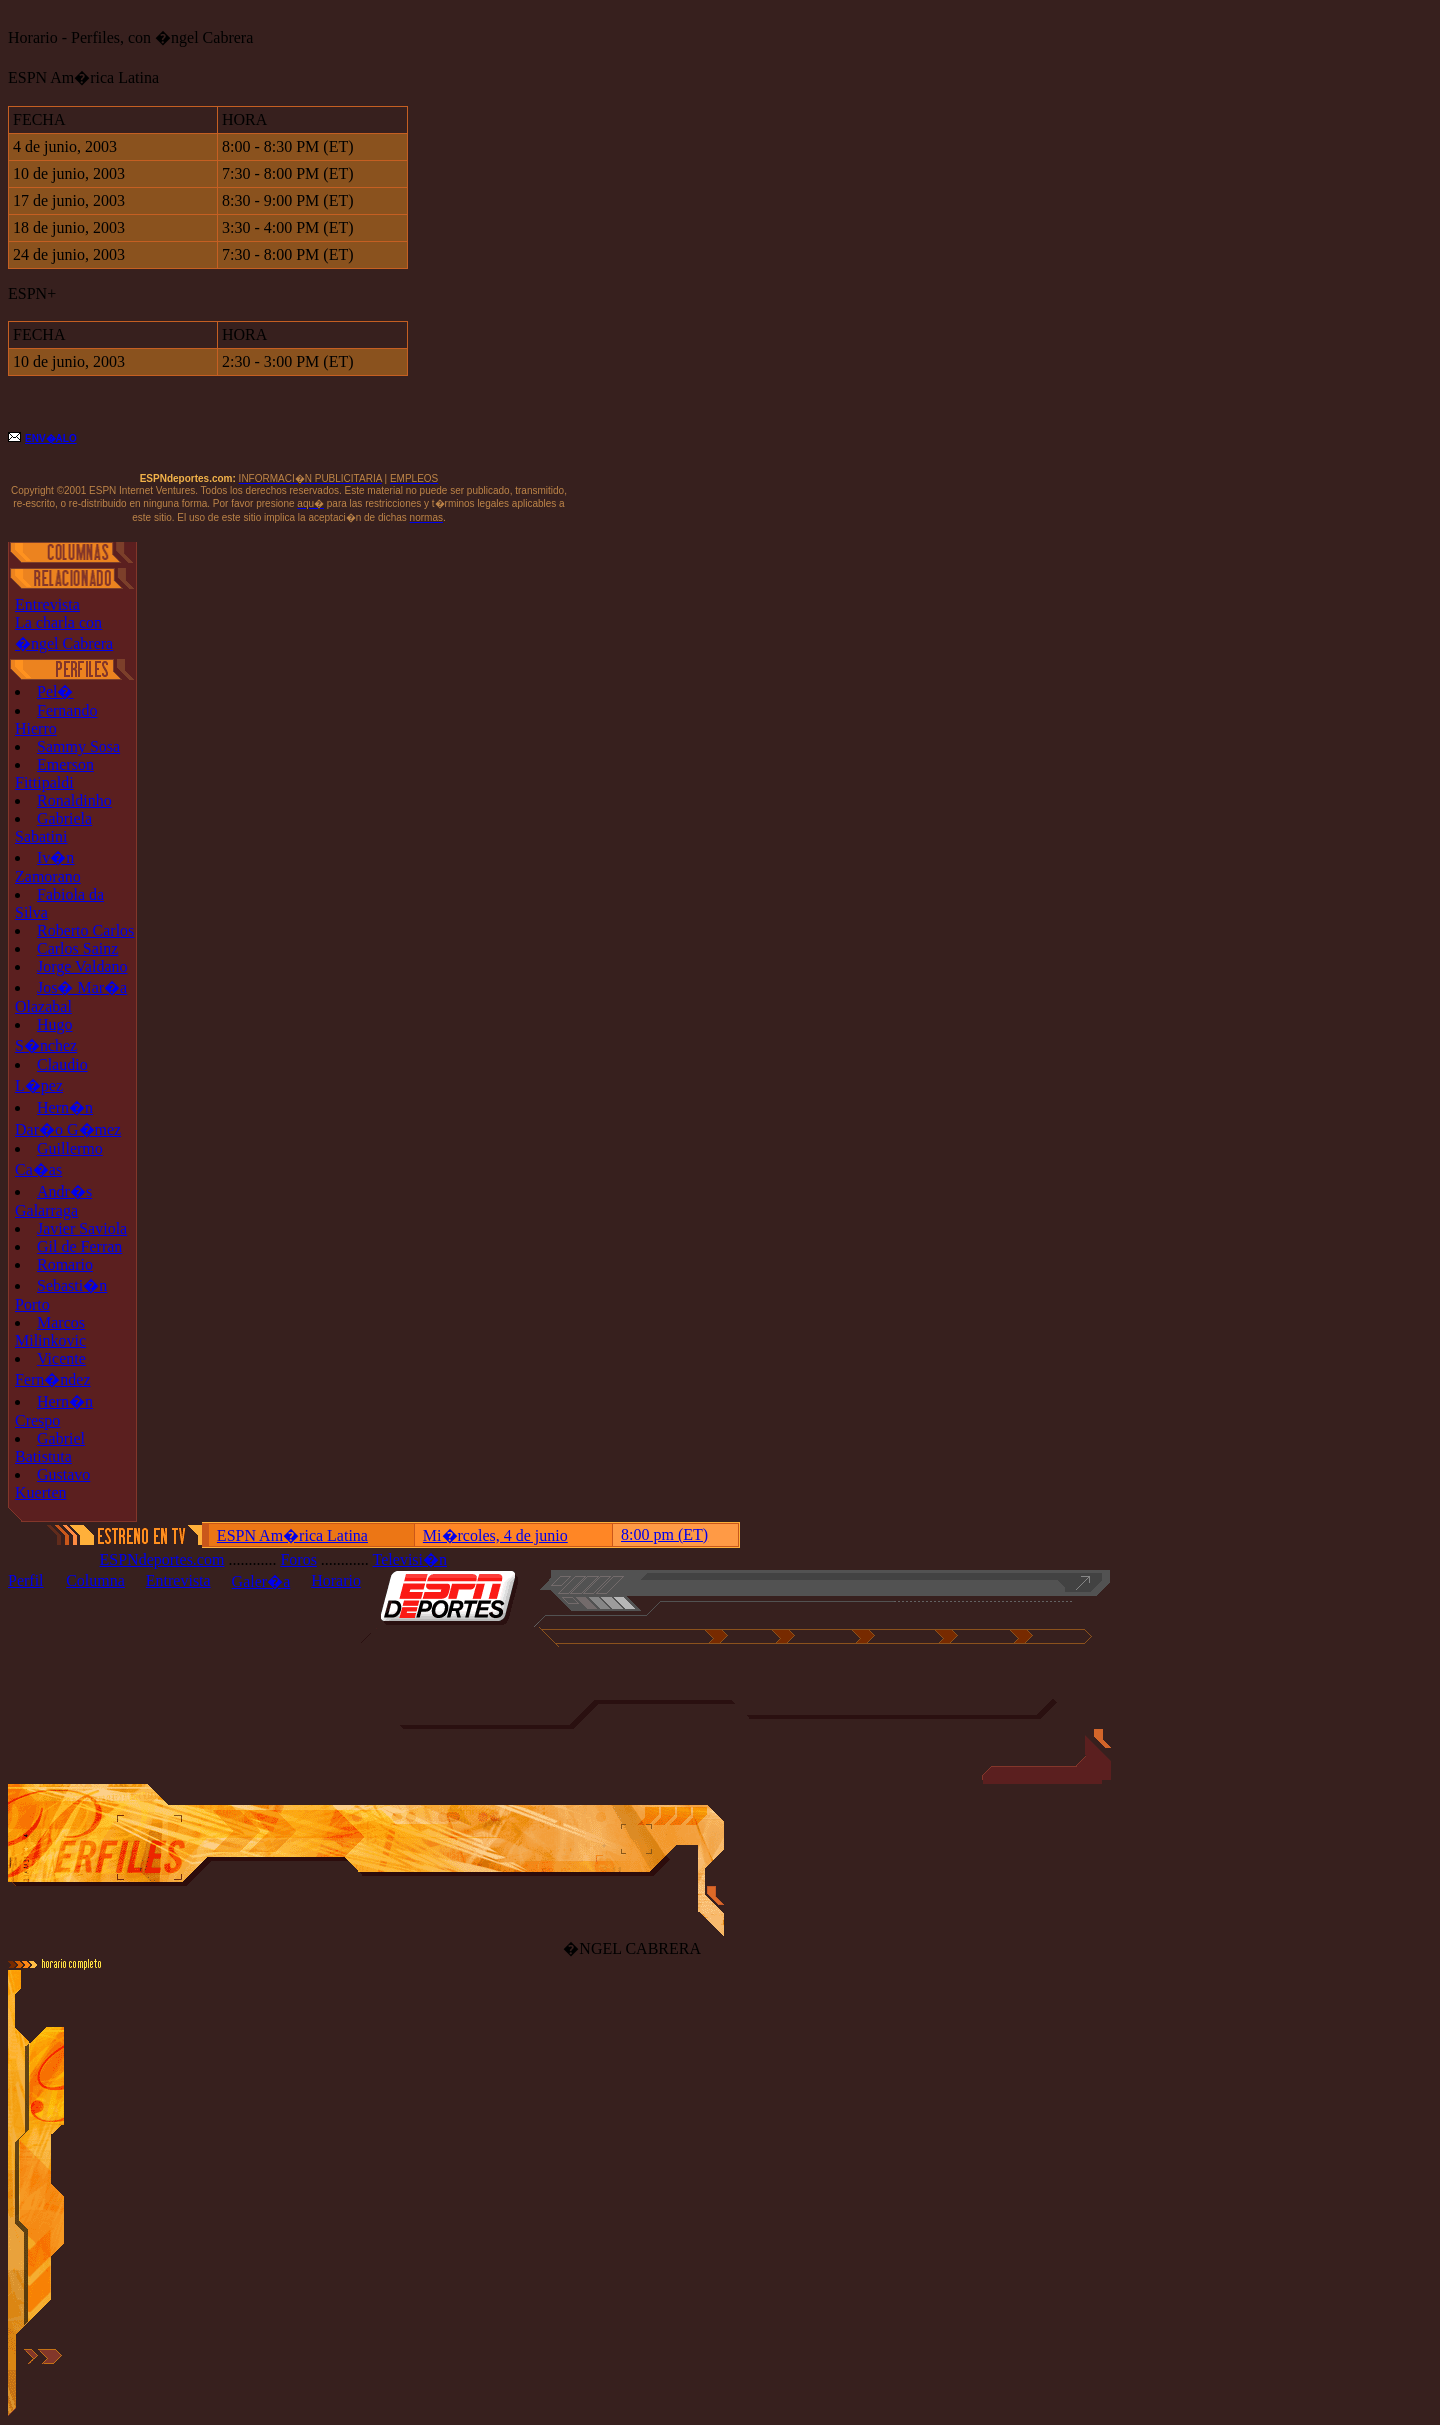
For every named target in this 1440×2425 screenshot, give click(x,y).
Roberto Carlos (85, 930)
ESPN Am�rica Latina (292, 1535)
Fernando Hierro (56, 719)
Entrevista (47, 604)
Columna (95, 1580)
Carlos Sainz (77, 948)
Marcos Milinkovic (50, 1331)
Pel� (55, 691)
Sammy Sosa (78, 746)
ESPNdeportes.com (162, 1559)
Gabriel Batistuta (50, 1447)
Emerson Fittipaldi (54, 773)
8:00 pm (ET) (664, 1534)
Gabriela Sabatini (53, 827)
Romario (65, 1264)
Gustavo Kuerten (52, 1483)
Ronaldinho (74, 800)
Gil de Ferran (79, 1246)
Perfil (26, 1580)
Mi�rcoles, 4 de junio (495, 1535)
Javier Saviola (82, 1228)
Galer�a (261, 1581)
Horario (336, 1580)
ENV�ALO (51, 438)
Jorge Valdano (82, 966)
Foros (298, 1559)
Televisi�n (410, 1559)
